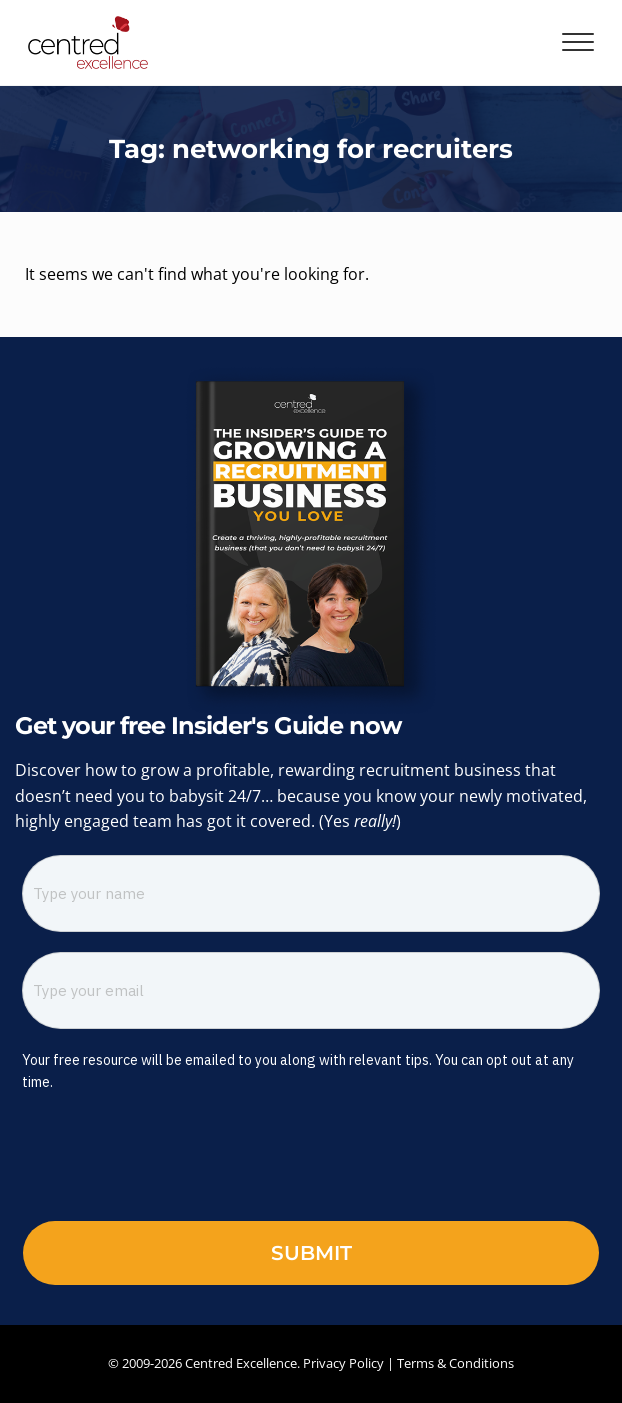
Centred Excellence (241, 1363)
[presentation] (158, 1162)
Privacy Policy (343, 1363)
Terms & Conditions (455, 1363)
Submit (311, 1253)
